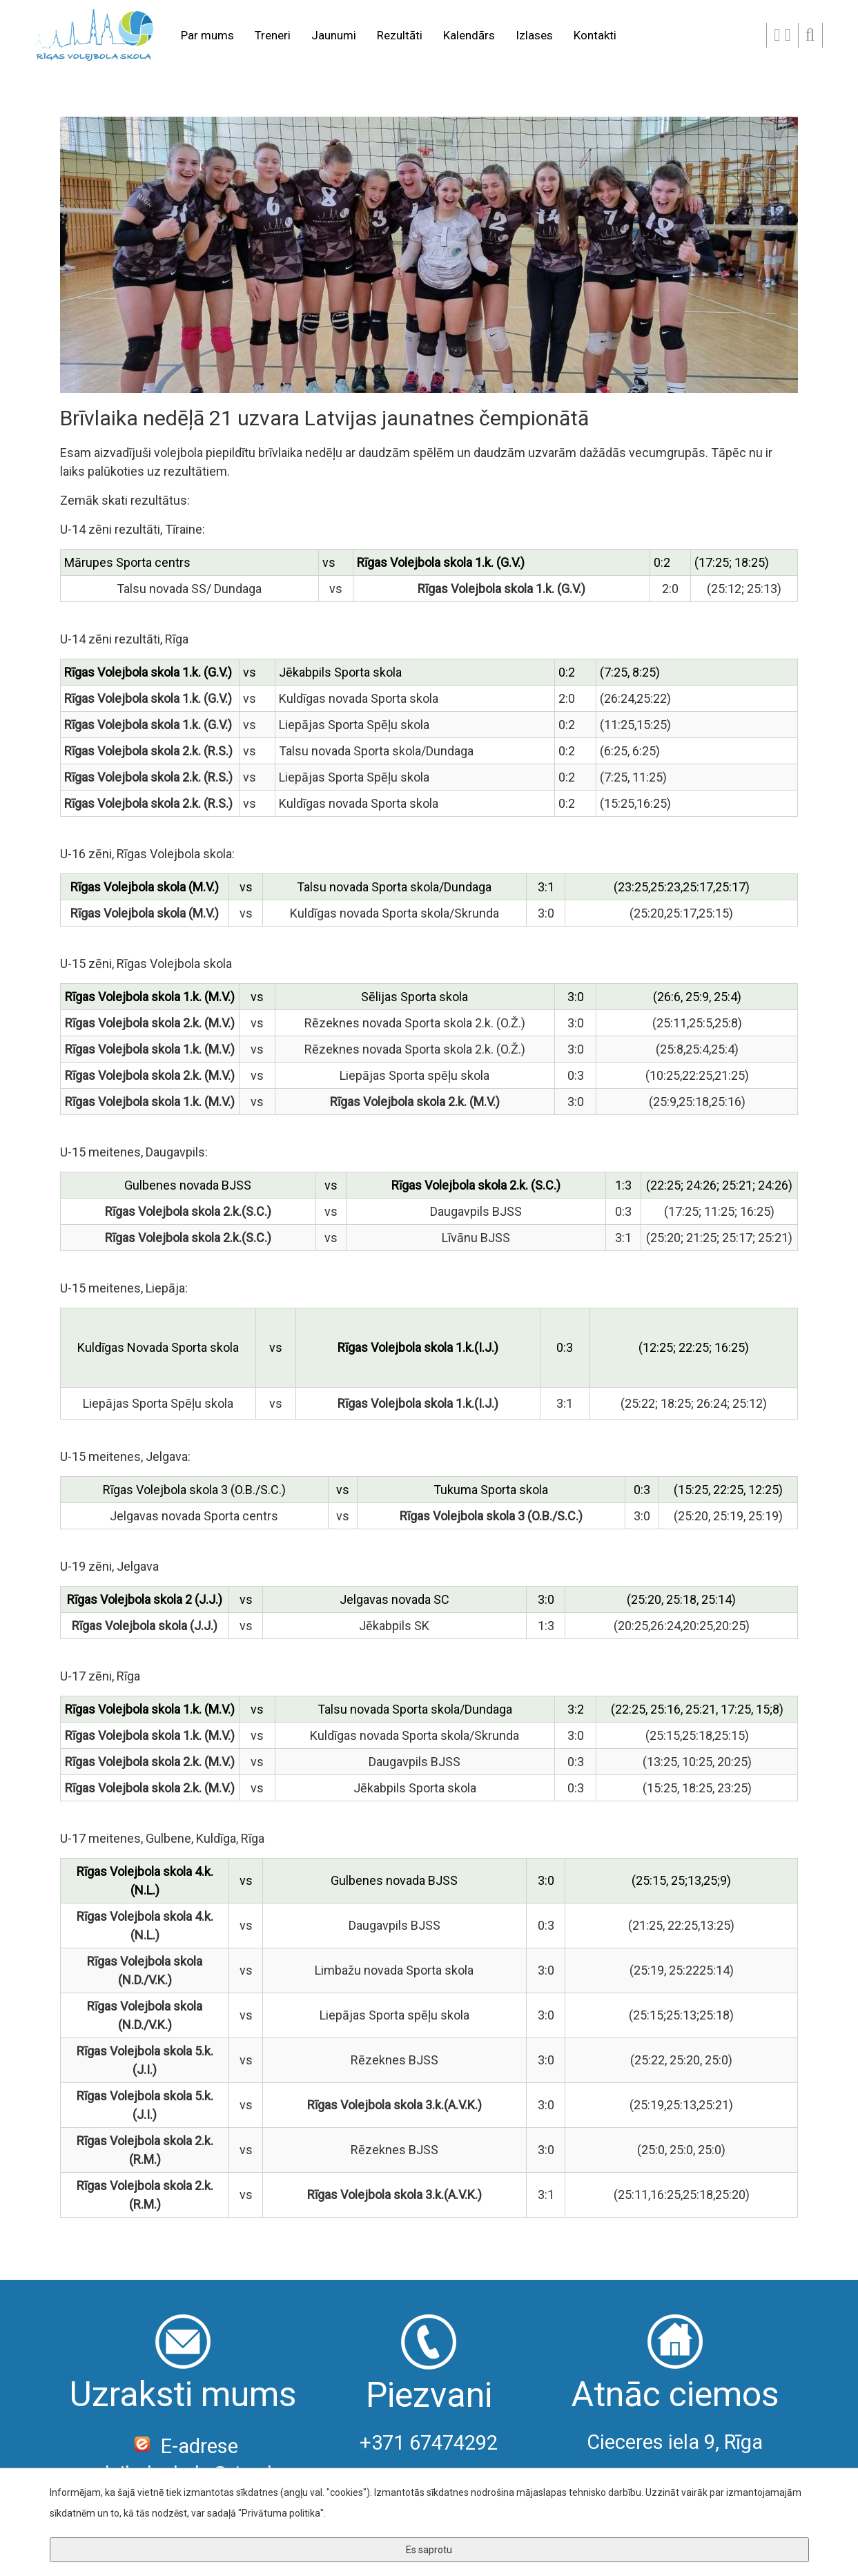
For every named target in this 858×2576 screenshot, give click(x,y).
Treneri (273, 35)
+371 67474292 (429, 2442)
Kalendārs (469, 35)
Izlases (534, 35)
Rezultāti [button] (399, 35)
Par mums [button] (207, 35)
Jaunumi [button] (333, 35)
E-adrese (183, 2446)
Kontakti (595, 35)
